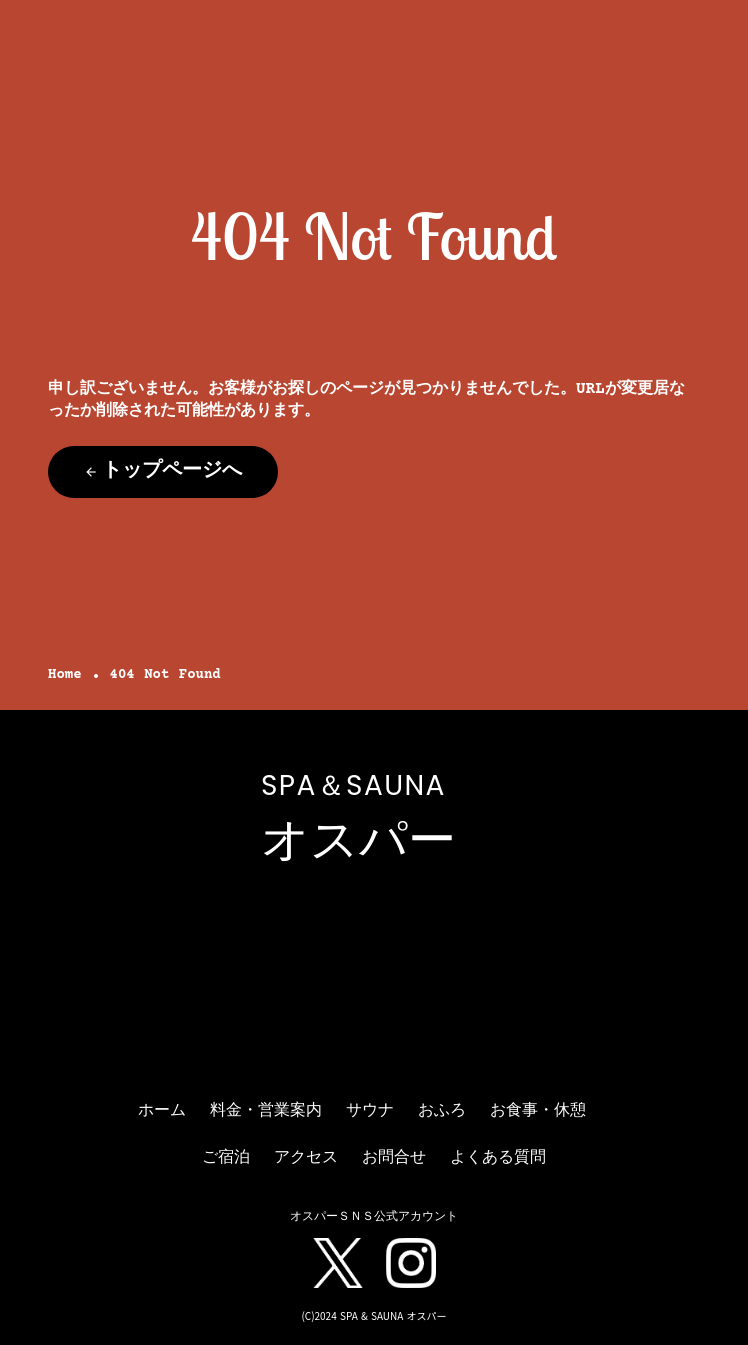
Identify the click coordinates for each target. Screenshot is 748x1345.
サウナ (370, 1111)
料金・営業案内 (266, 1111)
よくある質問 (498, 1158)
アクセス (306, 1158)
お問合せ (394, 1158)
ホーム (162, 1111)
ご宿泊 (226, 1158)
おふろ (442, 1111)
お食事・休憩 (538, 1111)
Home (65, 675)
